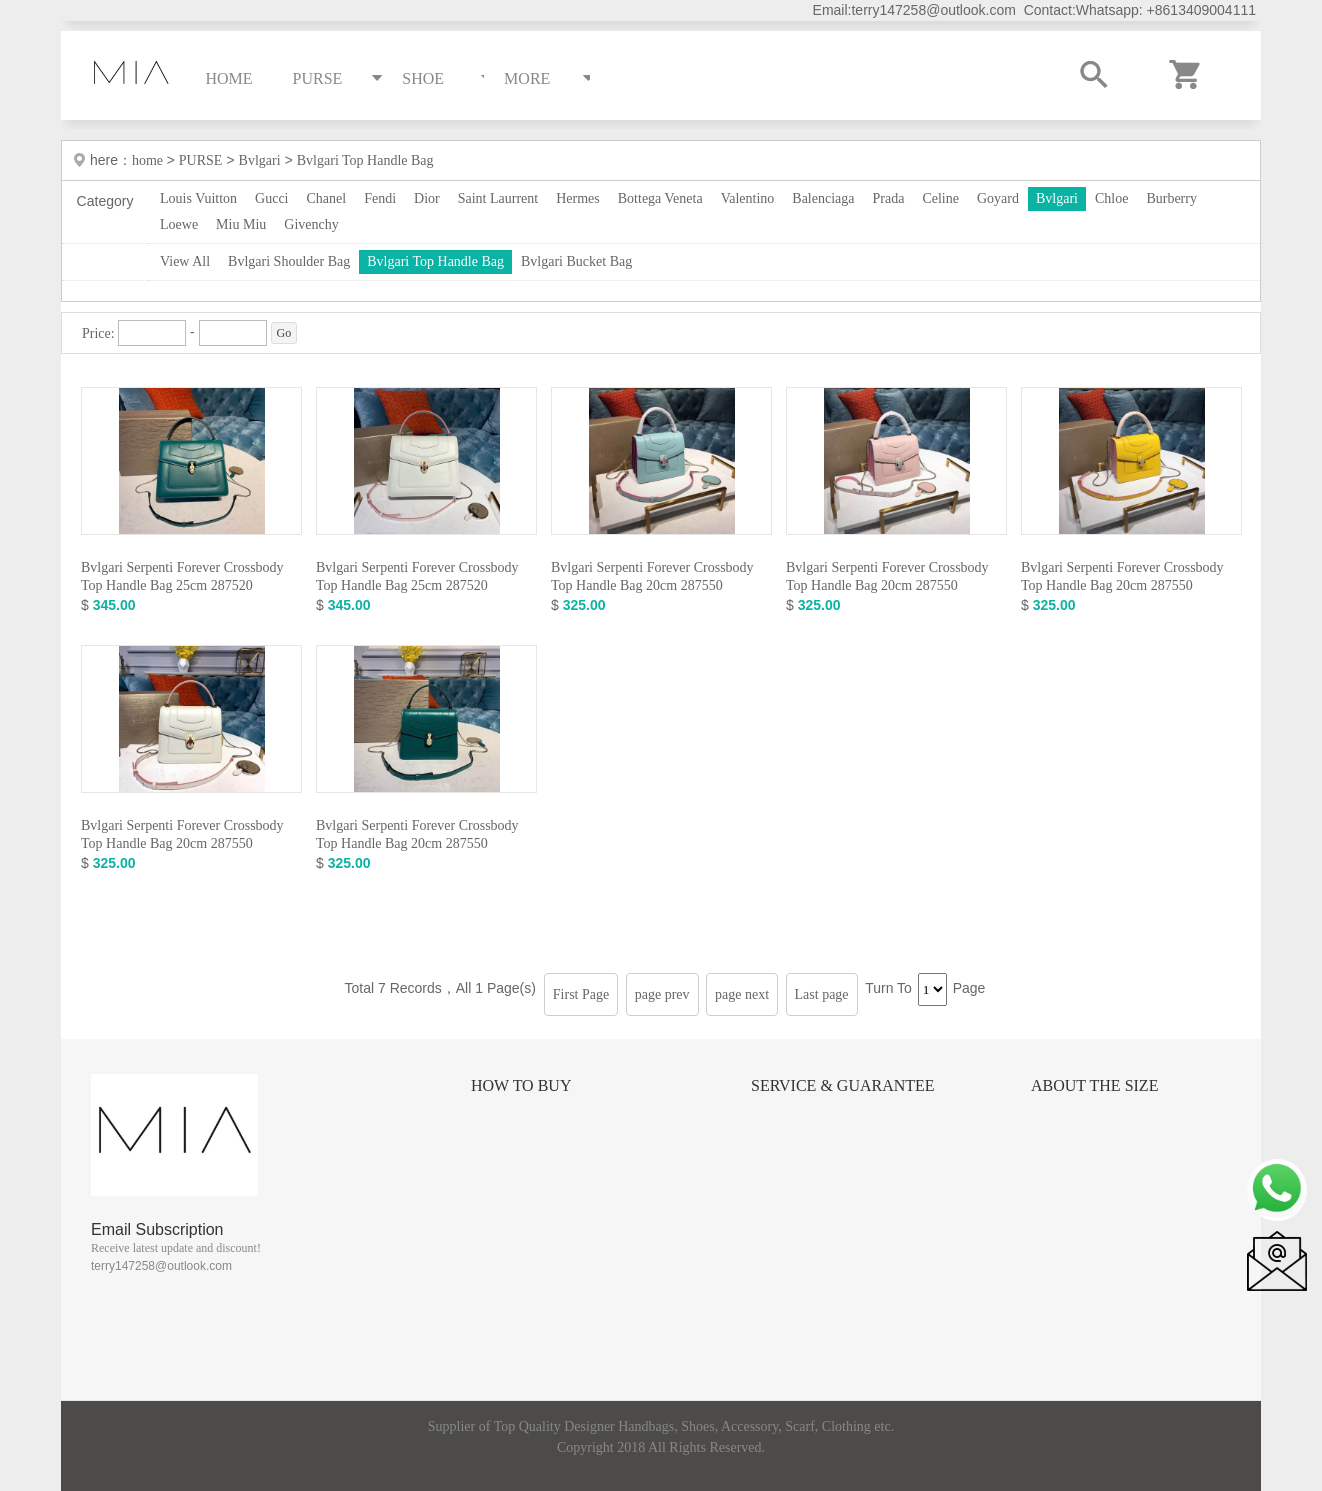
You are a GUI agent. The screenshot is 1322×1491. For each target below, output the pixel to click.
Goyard (998, 198)
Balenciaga (823, 198)
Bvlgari (260, 160)
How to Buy (521, 1085)
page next (742, 994)
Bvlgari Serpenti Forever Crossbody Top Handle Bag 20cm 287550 (652, 576)
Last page (822, 994)
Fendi (380, 198)
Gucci (271, 198)
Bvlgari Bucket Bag (576, 261)
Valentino (748, 198)
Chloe (1111, 198)
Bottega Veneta (660, 198)
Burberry (1171, 198)
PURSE (201, 160)
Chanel (327, 198)
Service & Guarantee (843, 1085)
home (149, 160)
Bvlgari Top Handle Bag (365, 160)
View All (185, 261)
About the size (1094, 1085)
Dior (427, 198)
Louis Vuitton (198, 198)
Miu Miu (241, 224)
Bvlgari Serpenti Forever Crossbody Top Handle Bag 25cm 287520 (182, 576)
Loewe (179, 224)
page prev (662, 994)
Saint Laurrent (498, 198)
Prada (889, 198)
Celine (940, 198)
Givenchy (311, 224)
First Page (581, 994)
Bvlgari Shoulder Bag (289, 261)
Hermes (578, 198)
